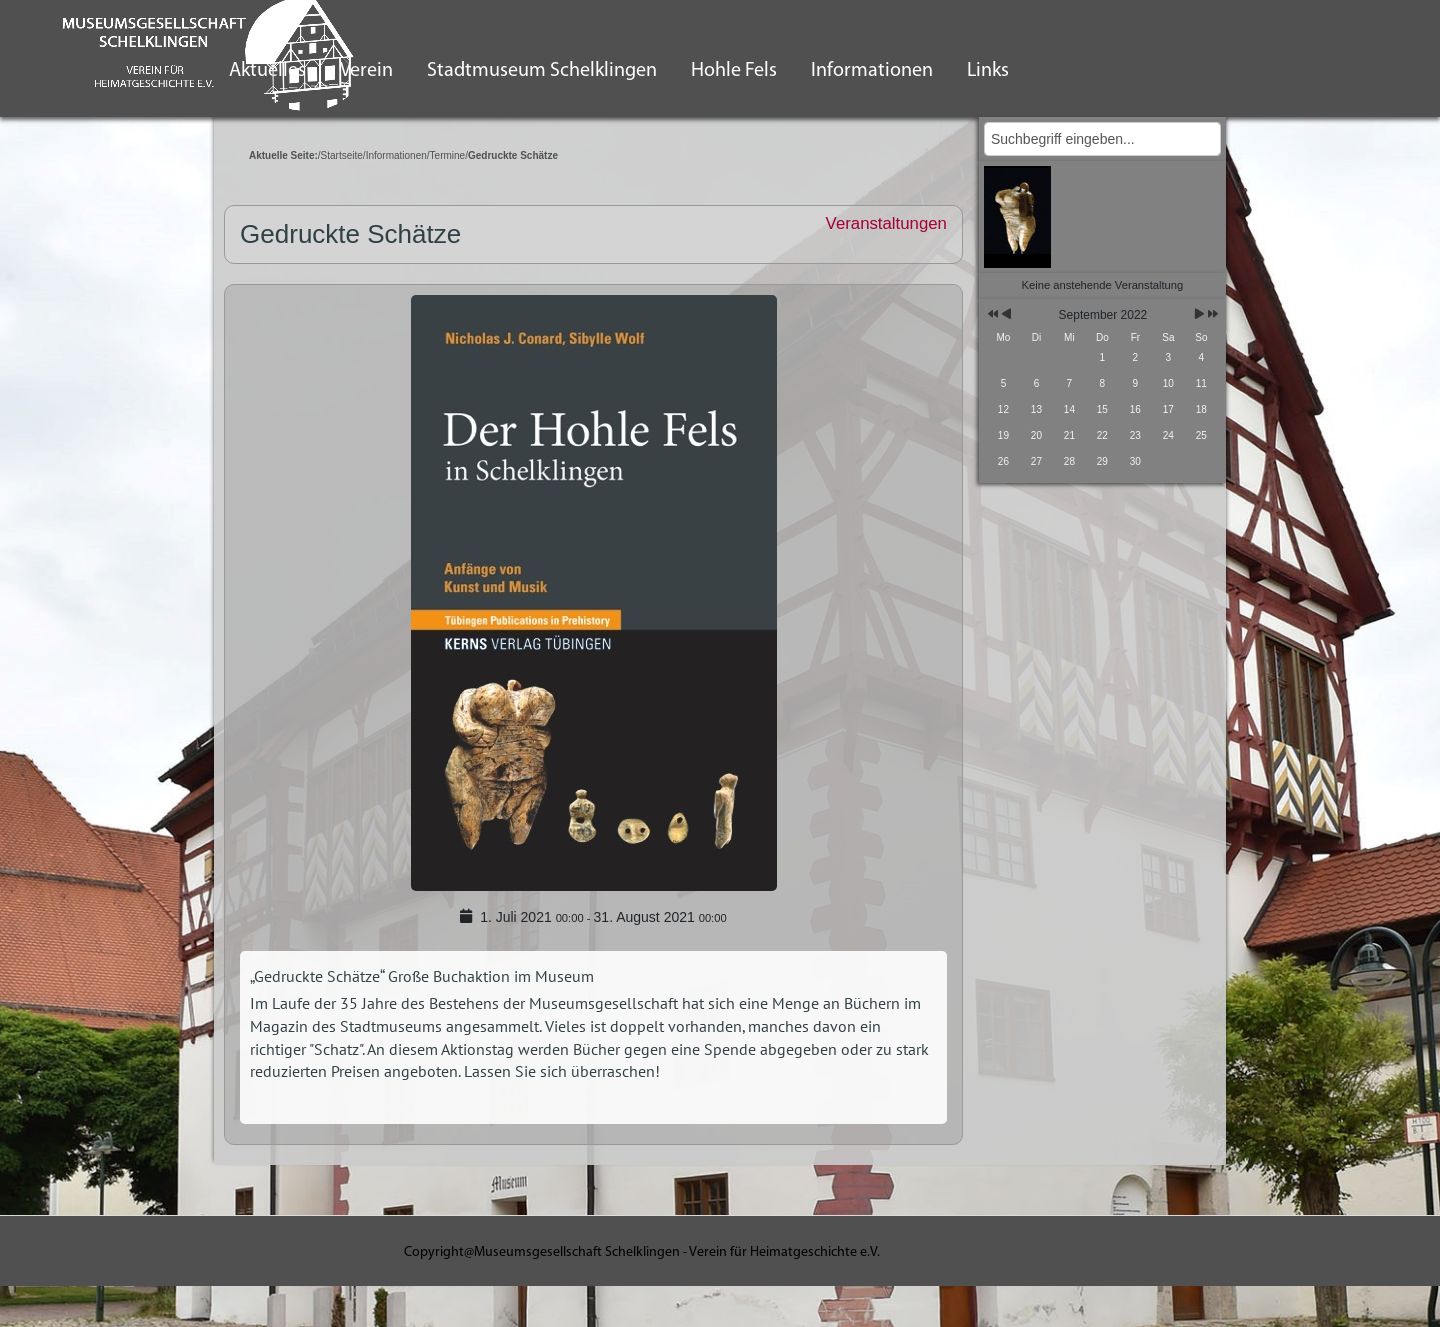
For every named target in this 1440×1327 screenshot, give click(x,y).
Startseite (342, 155)
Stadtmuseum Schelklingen (542, 71)
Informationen (872, 71)
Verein (366, 71)
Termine (448, 155)
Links (988, 71)
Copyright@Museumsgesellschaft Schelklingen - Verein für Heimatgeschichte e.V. (642, 1252)
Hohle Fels (734, 71)
